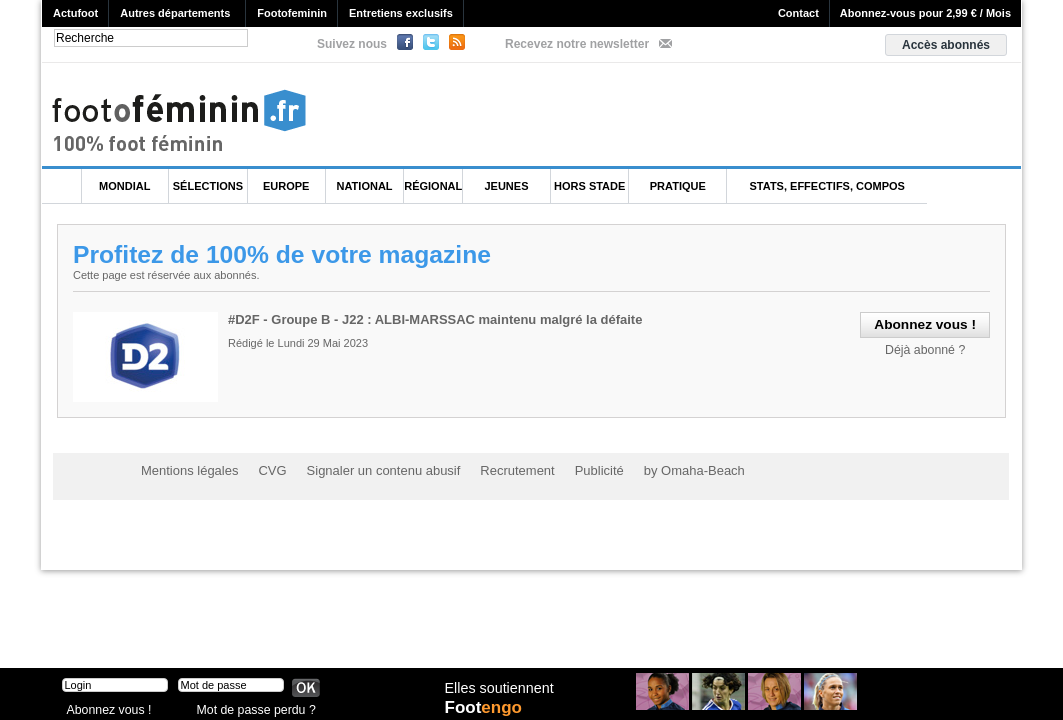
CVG (264, 470)
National (365, 186)
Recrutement (493, 470)
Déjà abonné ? (928, 348)
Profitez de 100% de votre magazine (285, 254)
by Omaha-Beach (659, 470)
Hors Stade (589, 186)
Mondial (124, 186)
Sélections (208, 186)
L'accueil (62, 186)
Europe (286, 186)
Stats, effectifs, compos (827, 186)
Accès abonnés (946, 45)
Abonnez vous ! (105, 704)
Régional (433, 186)
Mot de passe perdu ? (250, 704)
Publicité (570, 470)
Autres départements (175, 13)
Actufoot (75, 13)
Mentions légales (186, 470)
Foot (486, 707)
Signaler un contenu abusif (368, 470)
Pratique (678, 186)
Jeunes (506, 186)
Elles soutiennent (498, 687)
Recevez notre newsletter (577, 44)
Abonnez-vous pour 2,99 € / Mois (925, 13)
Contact (798, 13)
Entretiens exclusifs (401, 13)
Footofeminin (292, 13)
